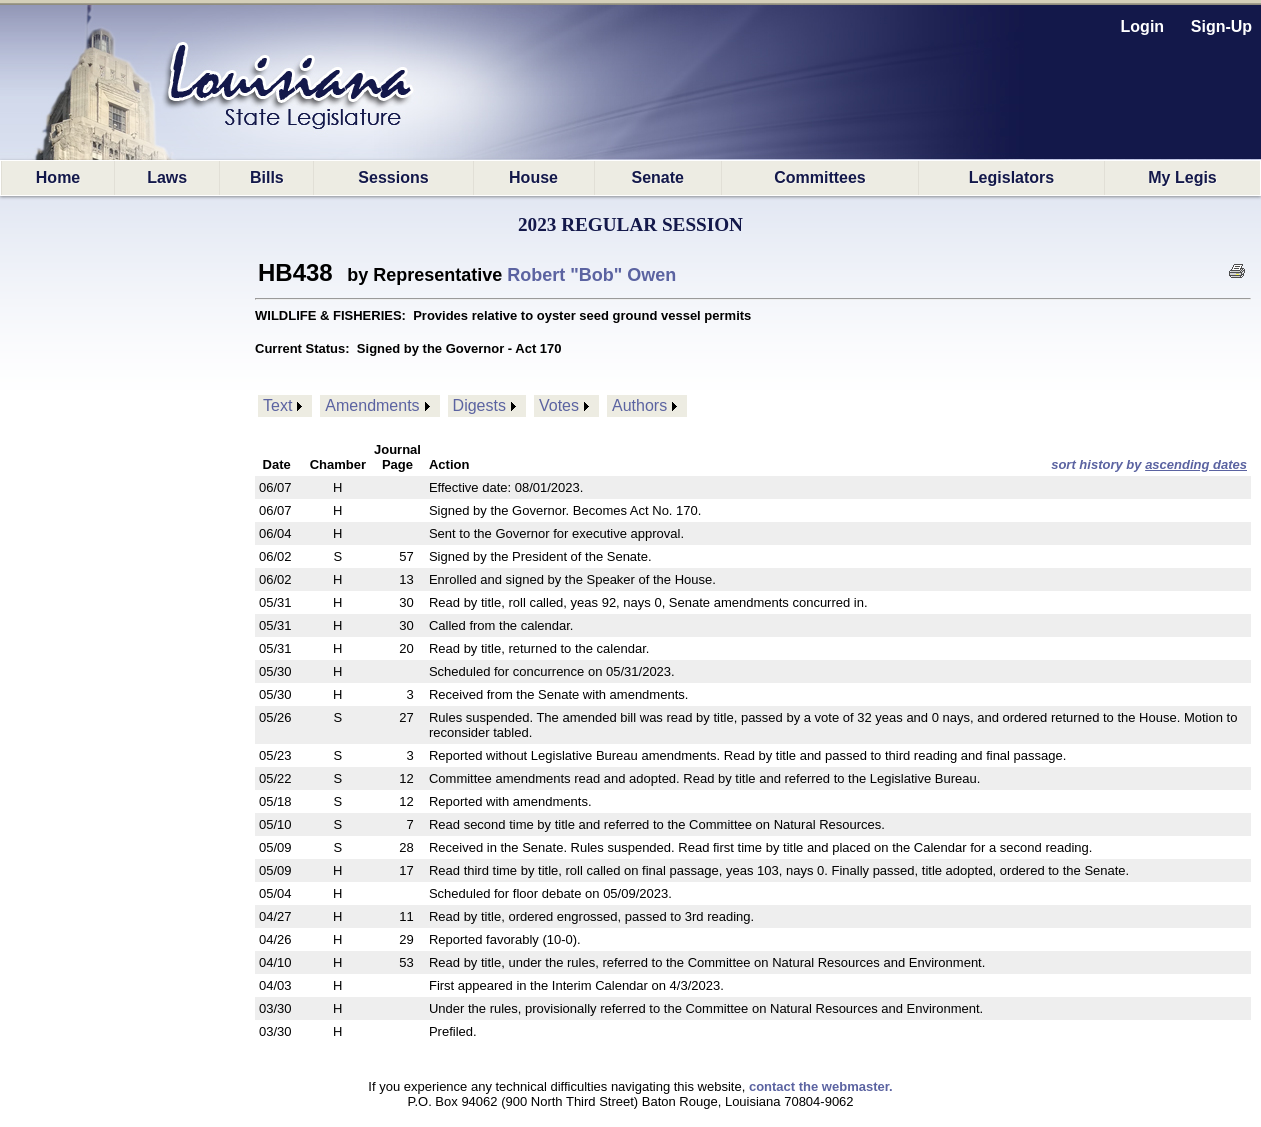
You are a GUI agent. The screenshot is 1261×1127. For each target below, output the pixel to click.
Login (1143, 26)
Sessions (393, 177)
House (533, 177)
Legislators (1011, 177)
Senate (657, 177)
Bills (267, 177)
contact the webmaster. (821, 1086)
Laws (167, 177)
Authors (639, 405)
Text (277, 405)
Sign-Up (1221, 26)
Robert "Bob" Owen (591, 275)
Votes (559, 405)
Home (58, 177)
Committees (820, 177)
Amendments (372, 405)
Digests (479, 405)
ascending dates (1196, 464)
